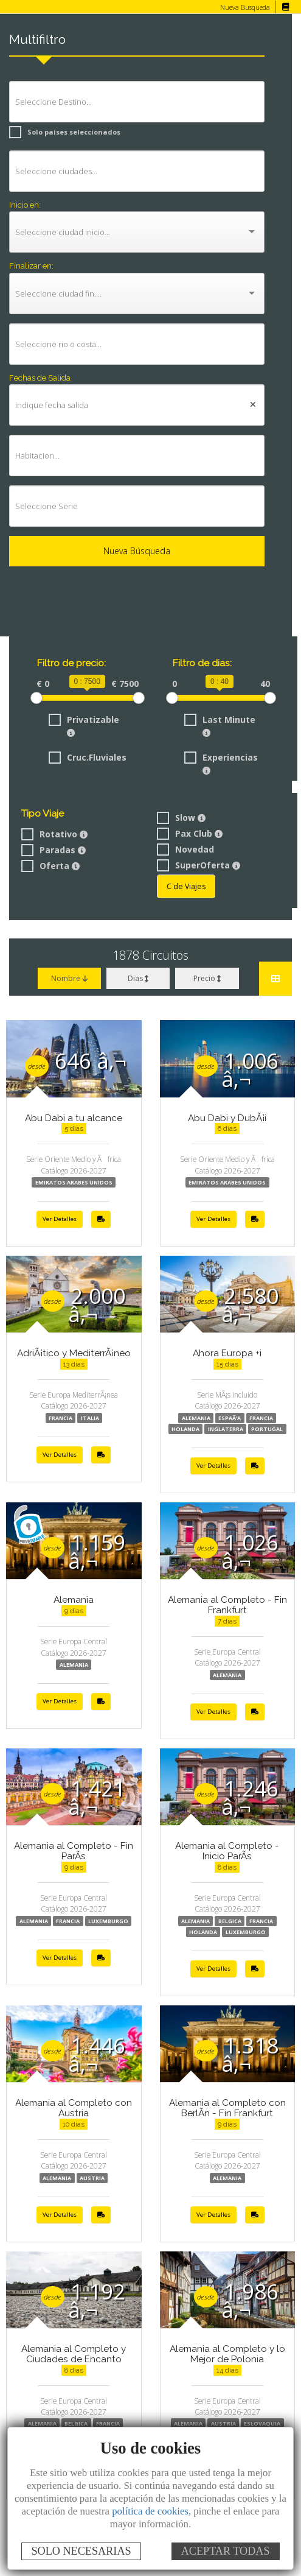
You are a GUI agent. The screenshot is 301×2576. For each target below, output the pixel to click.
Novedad (184, 849)
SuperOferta (196, 865)
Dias (138, 978)
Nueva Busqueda (244, 7)
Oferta (49, 865)
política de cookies (150, 2511)
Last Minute (218, 725)
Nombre (70, 978)
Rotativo (53, 834)
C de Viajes (184, 886)
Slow (180, 817)
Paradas (52, 849)
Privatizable (83, 725)
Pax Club (188, 833)
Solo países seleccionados (60, 131)
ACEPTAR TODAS (225, 2551)
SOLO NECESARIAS (81, 2551)
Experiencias (219, 763)
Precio (206, 978)
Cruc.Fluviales (87, 757)
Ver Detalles (60, 1219)
